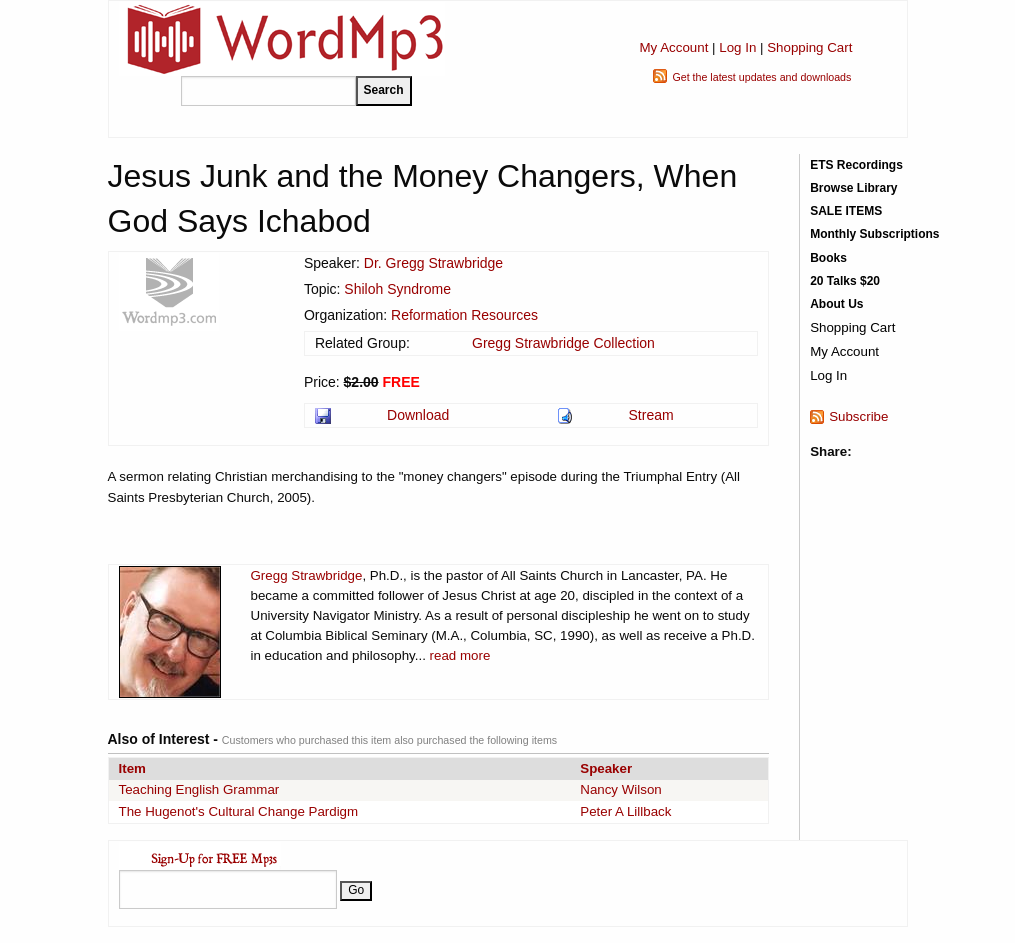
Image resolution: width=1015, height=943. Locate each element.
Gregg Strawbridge (307, 575)
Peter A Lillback (625, 811)
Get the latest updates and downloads (761, 77)
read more (460, 655)
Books (828, 258)
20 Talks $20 (845, 281)
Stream (651, 415)
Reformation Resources (464, 315)
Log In (737, 47)
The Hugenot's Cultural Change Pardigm (239, 811)
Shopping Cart (809, 47)
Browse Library (853, 188)
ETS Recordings (856, 165)
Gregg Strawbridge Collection (563, 343)
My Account (673, 47)
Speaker (606, 768)
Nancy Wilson (620, 789)
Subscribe (858, 416)
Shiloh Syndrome (397, 289)
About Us (836, 304)
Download (418, 415)
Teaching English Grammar (199, 789)
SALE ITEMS (846, 211)
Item (132, 768)
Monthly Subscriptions (874, 234)
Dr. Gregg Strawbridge (433, 263)
